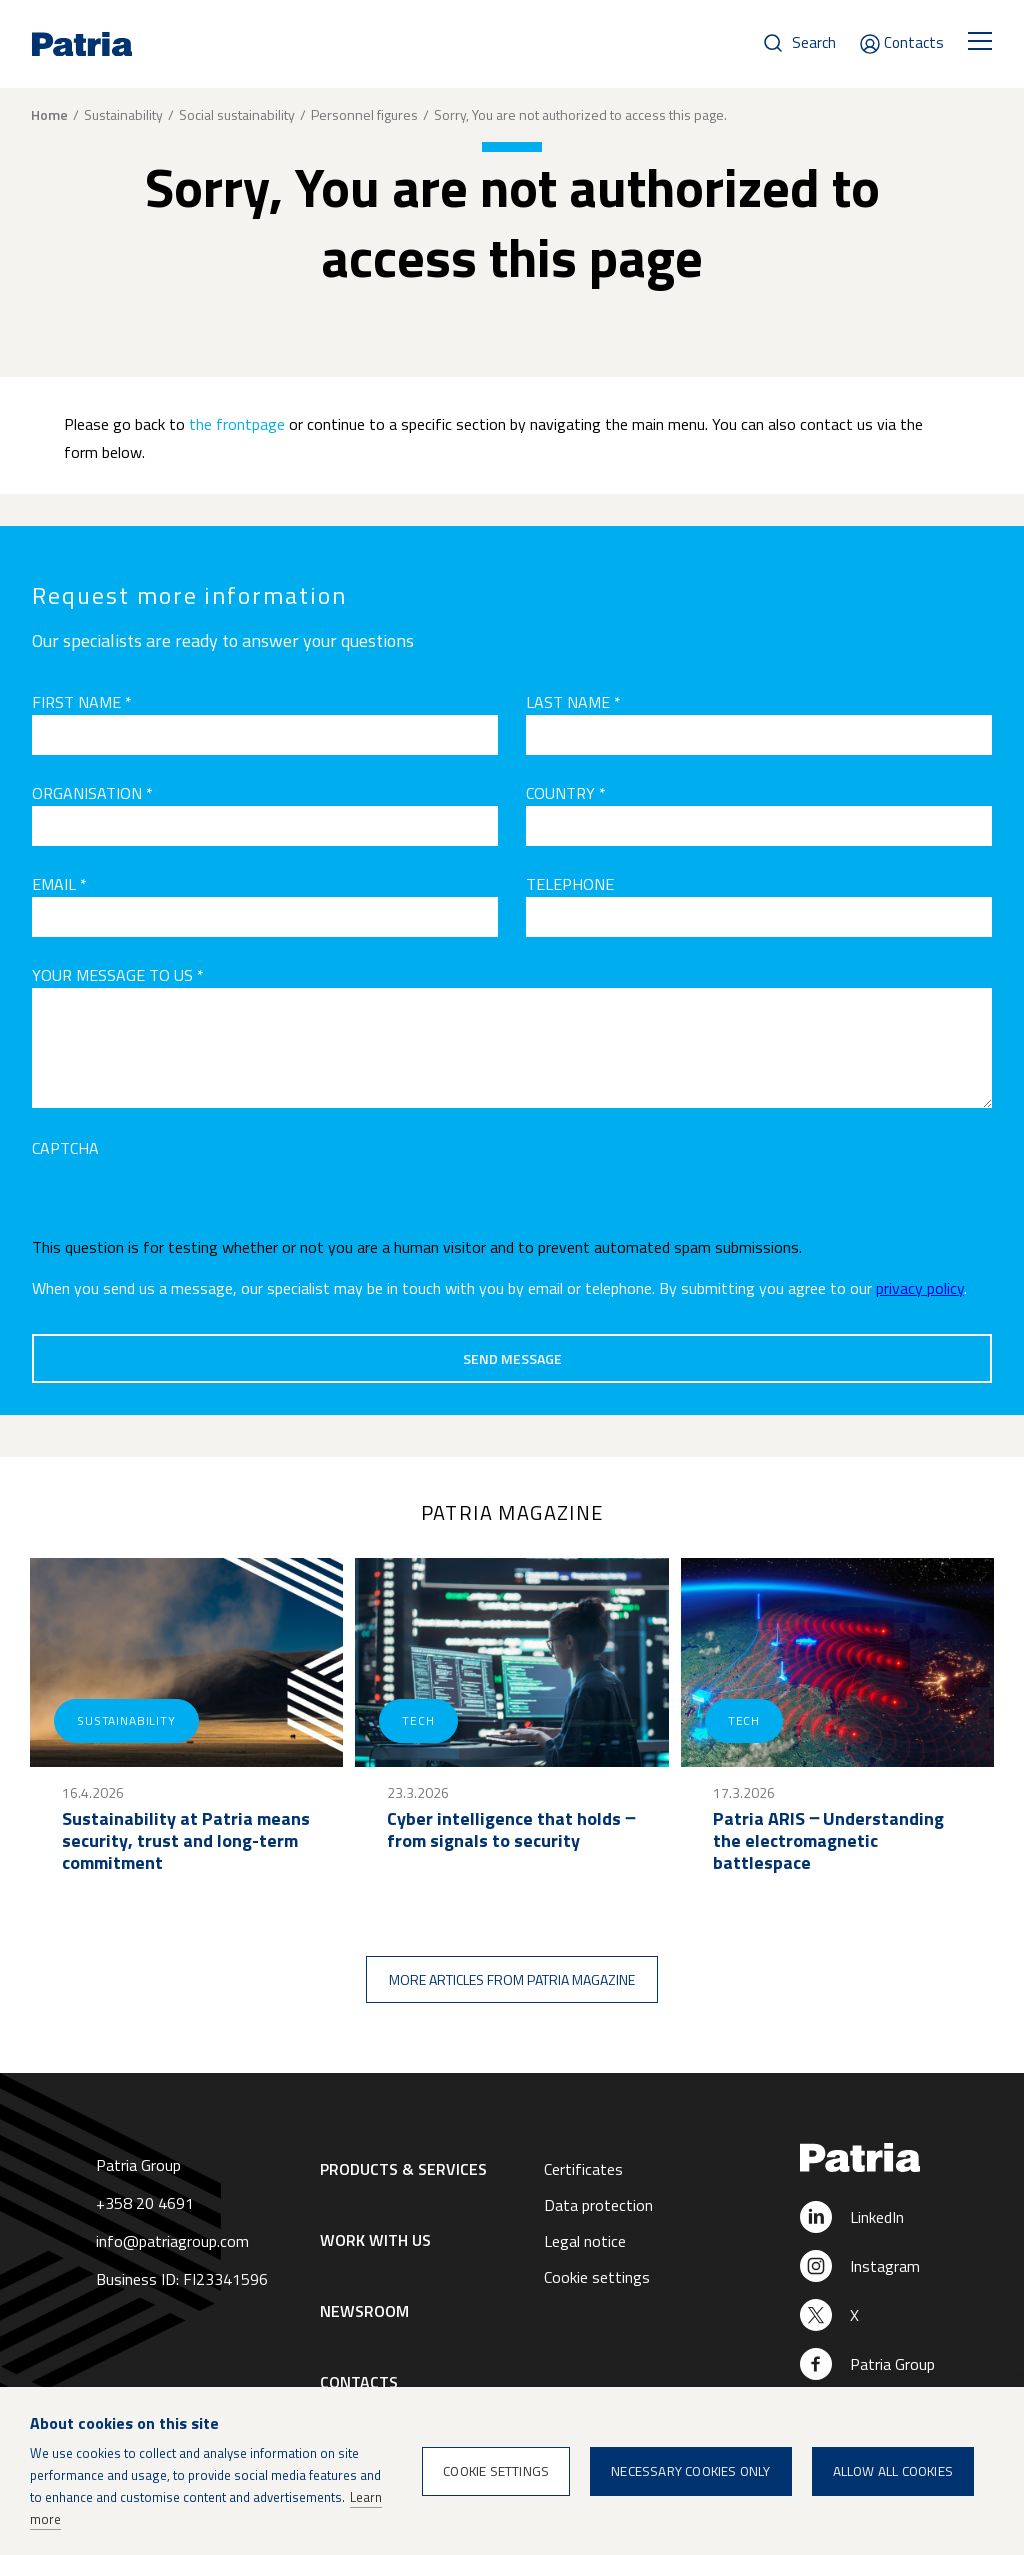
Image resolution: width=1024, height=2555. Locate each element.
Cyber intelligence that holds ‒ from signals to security (511, 1830)
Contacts (914, 42)
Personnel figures (364, 114)
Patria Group (892, 2364)
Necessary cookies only (690, 2471)
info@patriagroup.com (172, 2241)
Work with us (375, 2240)
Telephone (570, 884)
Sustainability (123, 114)
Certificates (583, 2169)
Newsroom (364, 2311)
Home (49, 115)
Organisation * (92, 793)
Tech (418, 1720)
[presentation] (184, 1200)
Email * (59, 884)
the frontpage (237, 424)
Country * (566, 793)
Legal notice (585, 2241)
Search (814, 42)
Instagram (885, 2266)
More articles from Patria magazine (512, 1979)
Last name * (573, 702)
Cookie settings (597, 2277)
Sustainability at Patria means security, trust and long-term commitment (186, 1841)
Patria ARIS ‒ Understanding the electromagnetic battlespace (828, 1841)
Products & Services (403, 2169)
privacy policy (920, 1288)
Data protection (598, 2205)
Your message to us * (118, 975)
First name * (82, 702)
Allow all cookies (893, 2471)
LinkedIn (877, 2217)
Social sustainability (237, 114)
